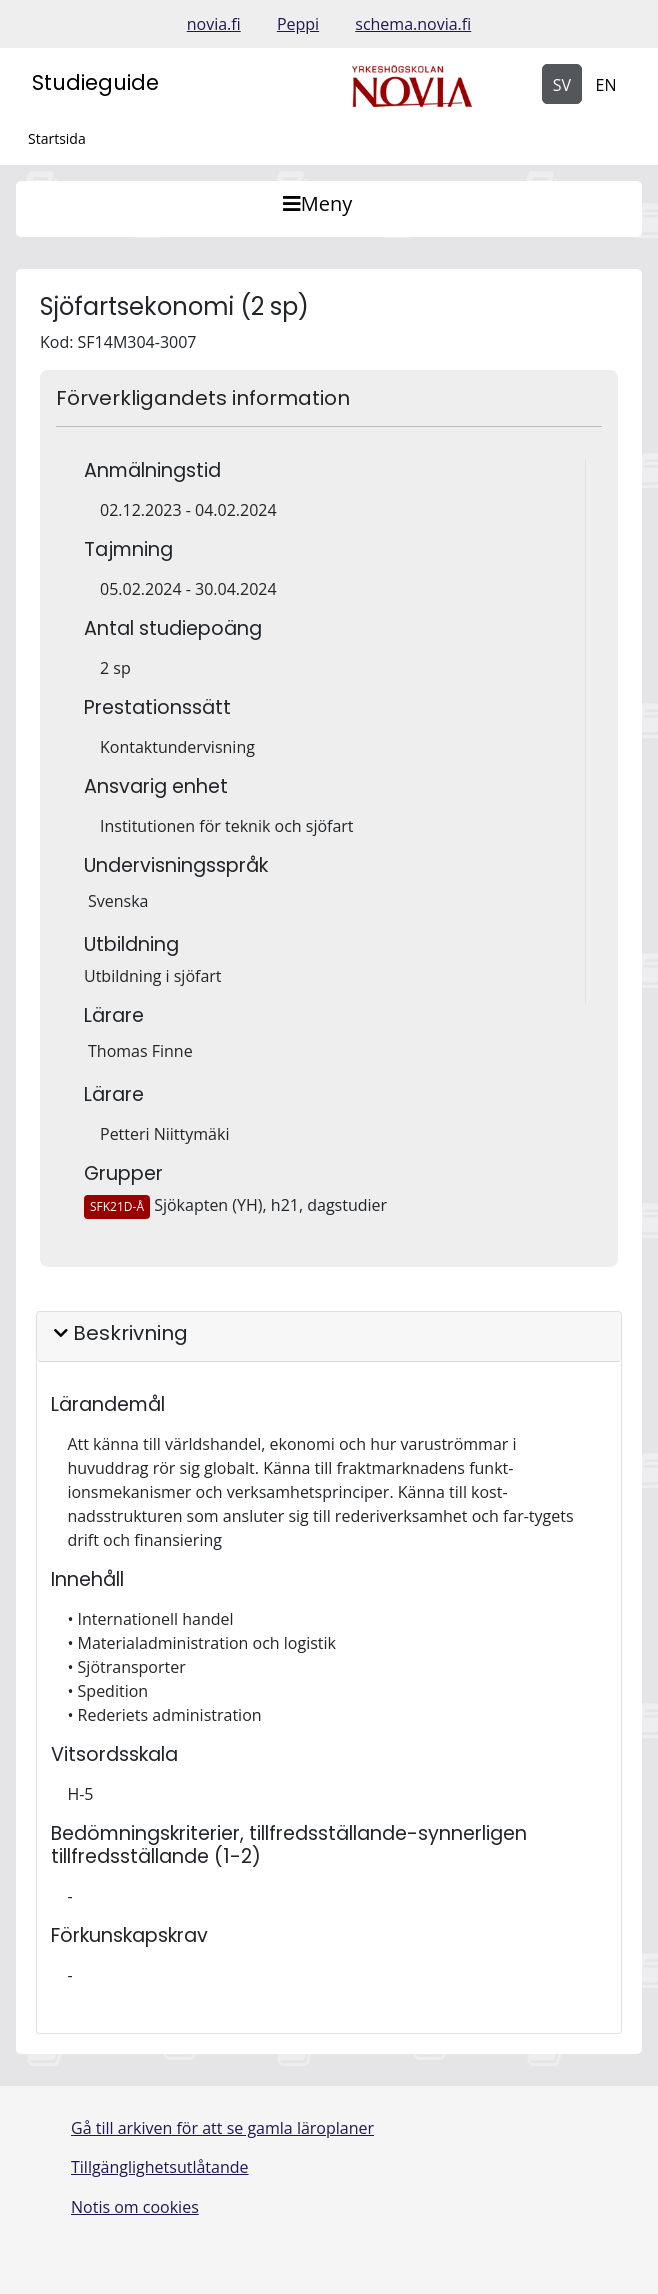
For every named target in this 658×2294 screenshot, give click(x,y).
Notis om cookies (135, 2207)
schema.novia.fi (413, 24)
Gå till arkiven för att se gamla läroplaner (222, 2128)
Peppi (298, 24)
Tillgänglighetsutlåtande (160, 2167)
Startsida (57, 138)
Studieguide (95, 82)
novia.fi (214, 24)
